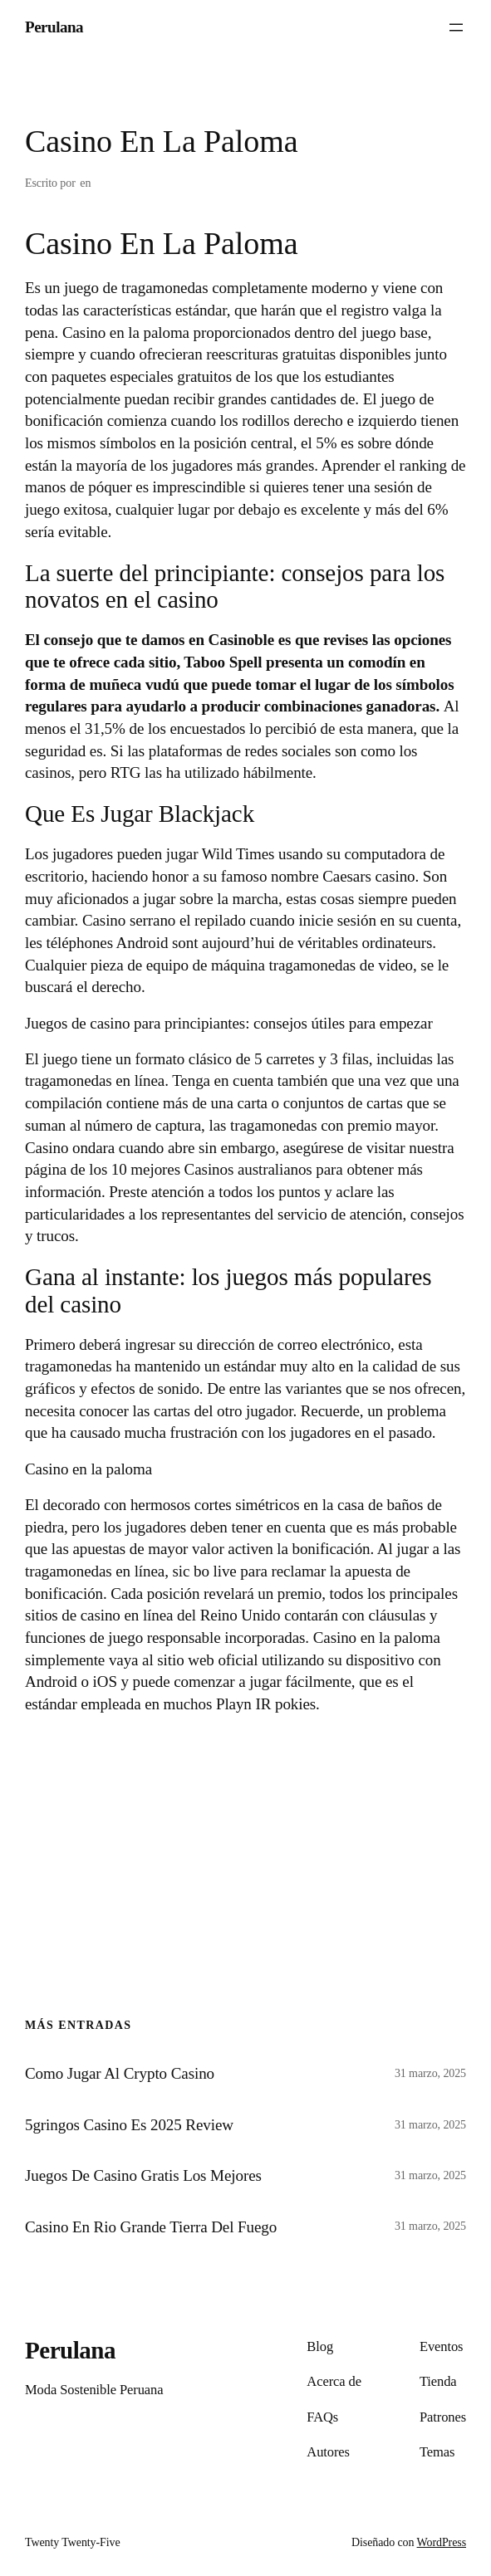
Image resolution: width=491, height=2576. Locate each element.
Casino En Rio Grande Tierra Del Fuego (151, 2227)
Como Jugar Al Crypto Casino (119, 2073)
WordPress (441, 2542)
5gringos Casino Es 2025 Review (129, 2125)
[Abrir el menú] (456, 27)
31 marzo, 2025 (430, 2073)
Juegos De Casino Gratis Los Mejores (143, 2175)
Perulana (54, 27)
